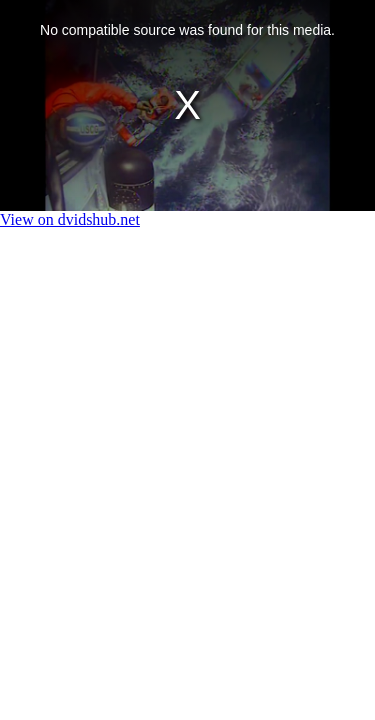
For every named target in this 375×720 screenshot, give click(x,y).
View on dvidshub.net (70, 219)
